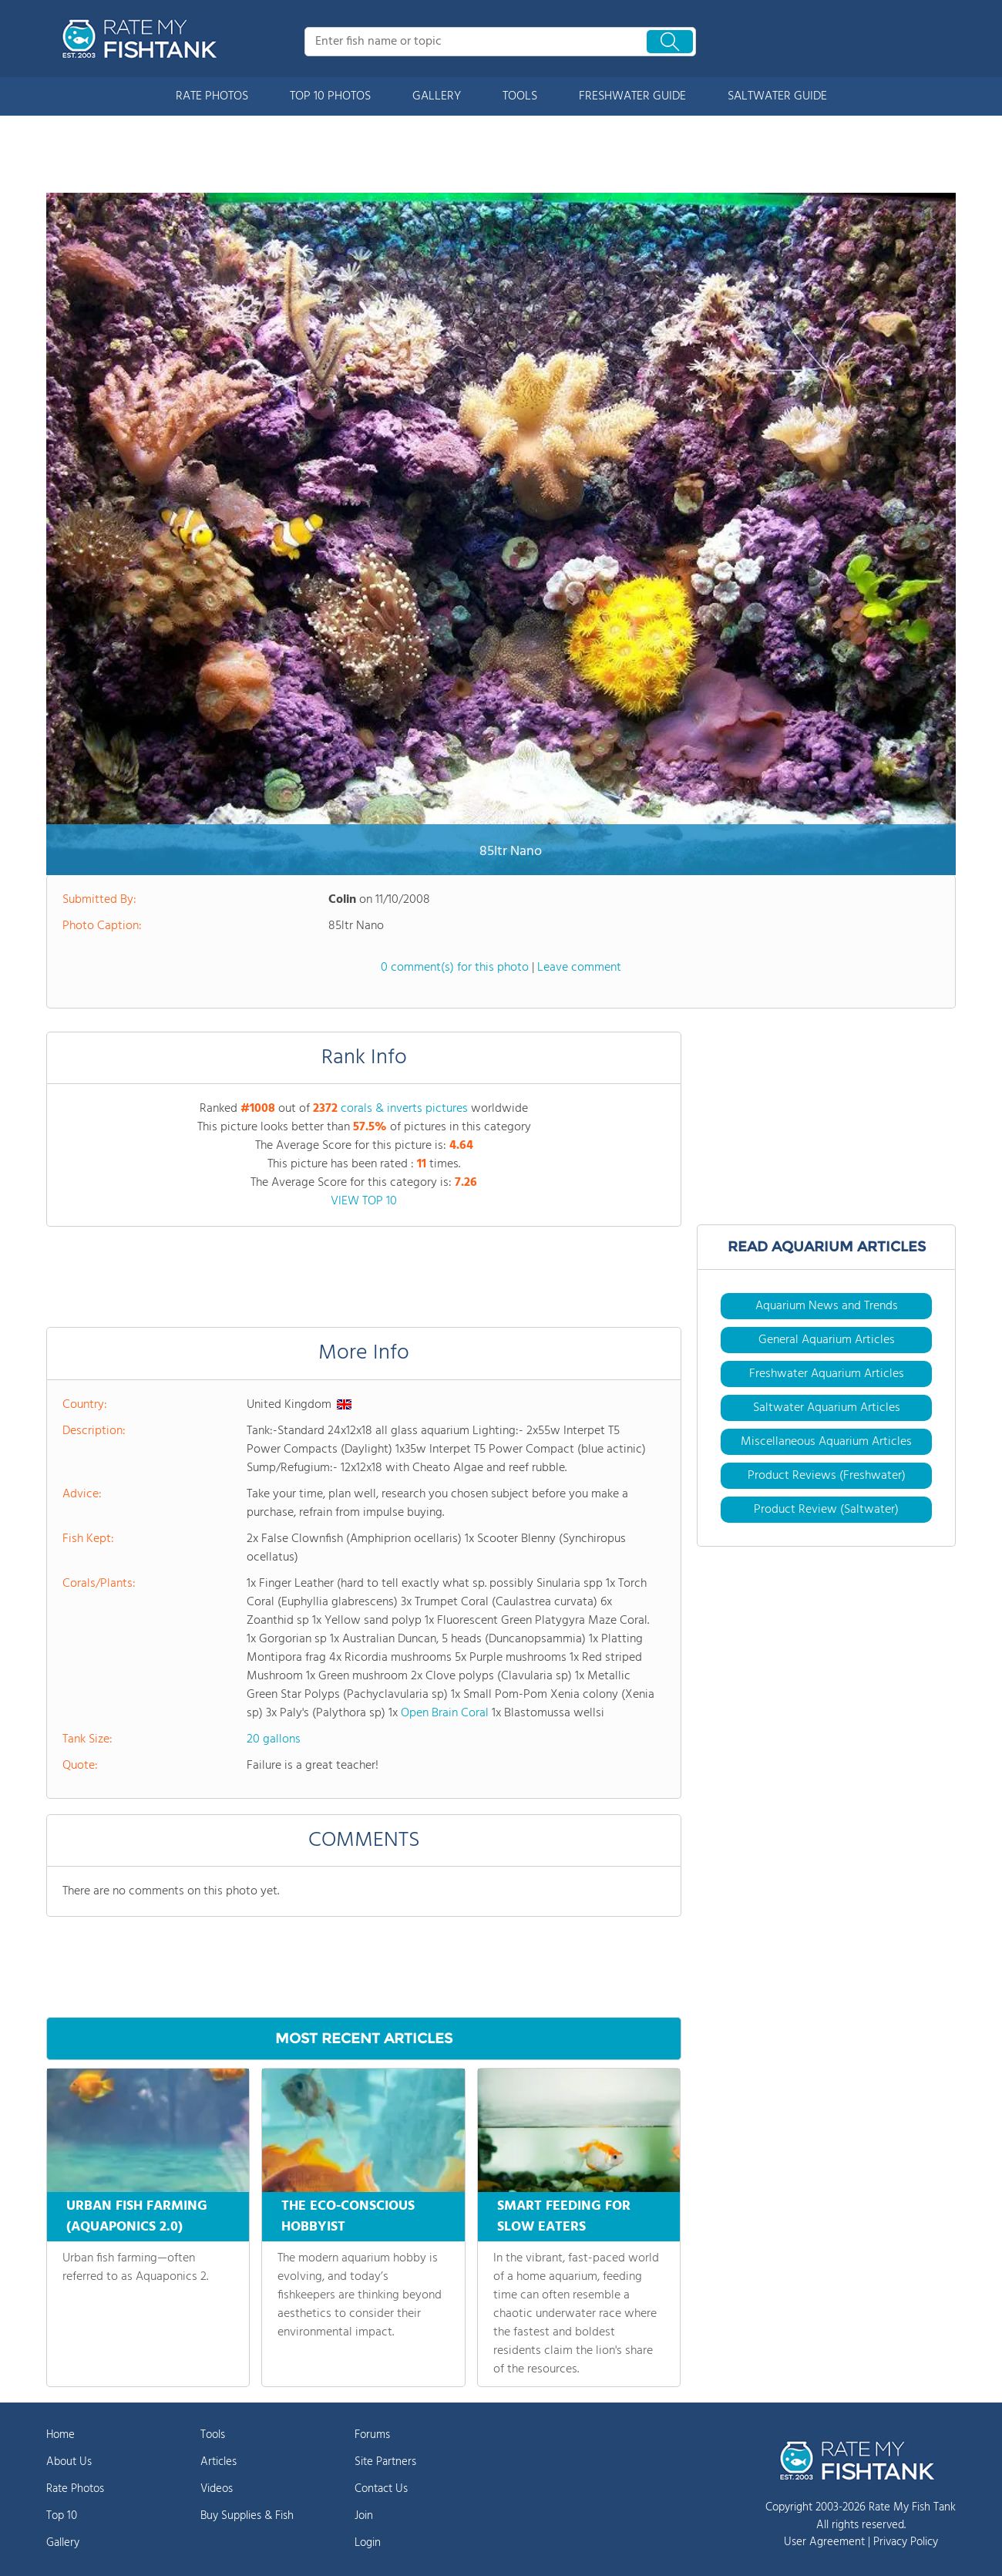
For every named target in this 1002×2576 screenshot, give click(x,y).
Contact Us (381, 2489)
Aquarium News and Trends (826, 1306)
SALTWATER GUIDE (777, 96)
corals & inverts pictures (404, 1109)
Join (364, 2516)
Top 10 (61, 2516)
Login (368, 2543)
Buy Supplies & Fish (247, 2516)
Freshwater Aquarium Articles (826, 1374)
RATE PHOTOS (212, 96)
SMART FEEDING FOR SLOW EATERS (563, 2217)
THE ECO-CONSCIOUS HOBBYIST (348, 2217)
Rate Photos (75, 2489)
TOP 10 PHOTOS (330, 96)
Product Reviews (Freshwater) (827, 1476)
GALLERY (436, 96)
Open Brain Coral (445, 1713)
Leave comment (579, 968)
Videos (216, 2489)
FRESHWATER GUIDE (632, 96)
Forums (372, 2435)
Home (60, 2435)
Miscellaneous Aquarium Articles (826, 1442)
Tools (212, 2435)
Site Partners (385, 2462)
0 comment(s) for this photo (455, 968)
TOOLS (520, 96)
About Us (69, 2462)
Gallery (62, 2543)
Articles (218, 2462)
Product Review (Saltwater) (826, 1510)
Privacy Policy (905, 2542)
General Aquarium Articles (826, 1340)
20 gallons (274, 1739)
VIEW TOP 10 (364, 1201)
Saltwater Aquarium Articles (826, 1408)
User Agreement (824, 2542)
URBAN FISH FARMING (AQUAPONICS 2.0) (136, 2217)
